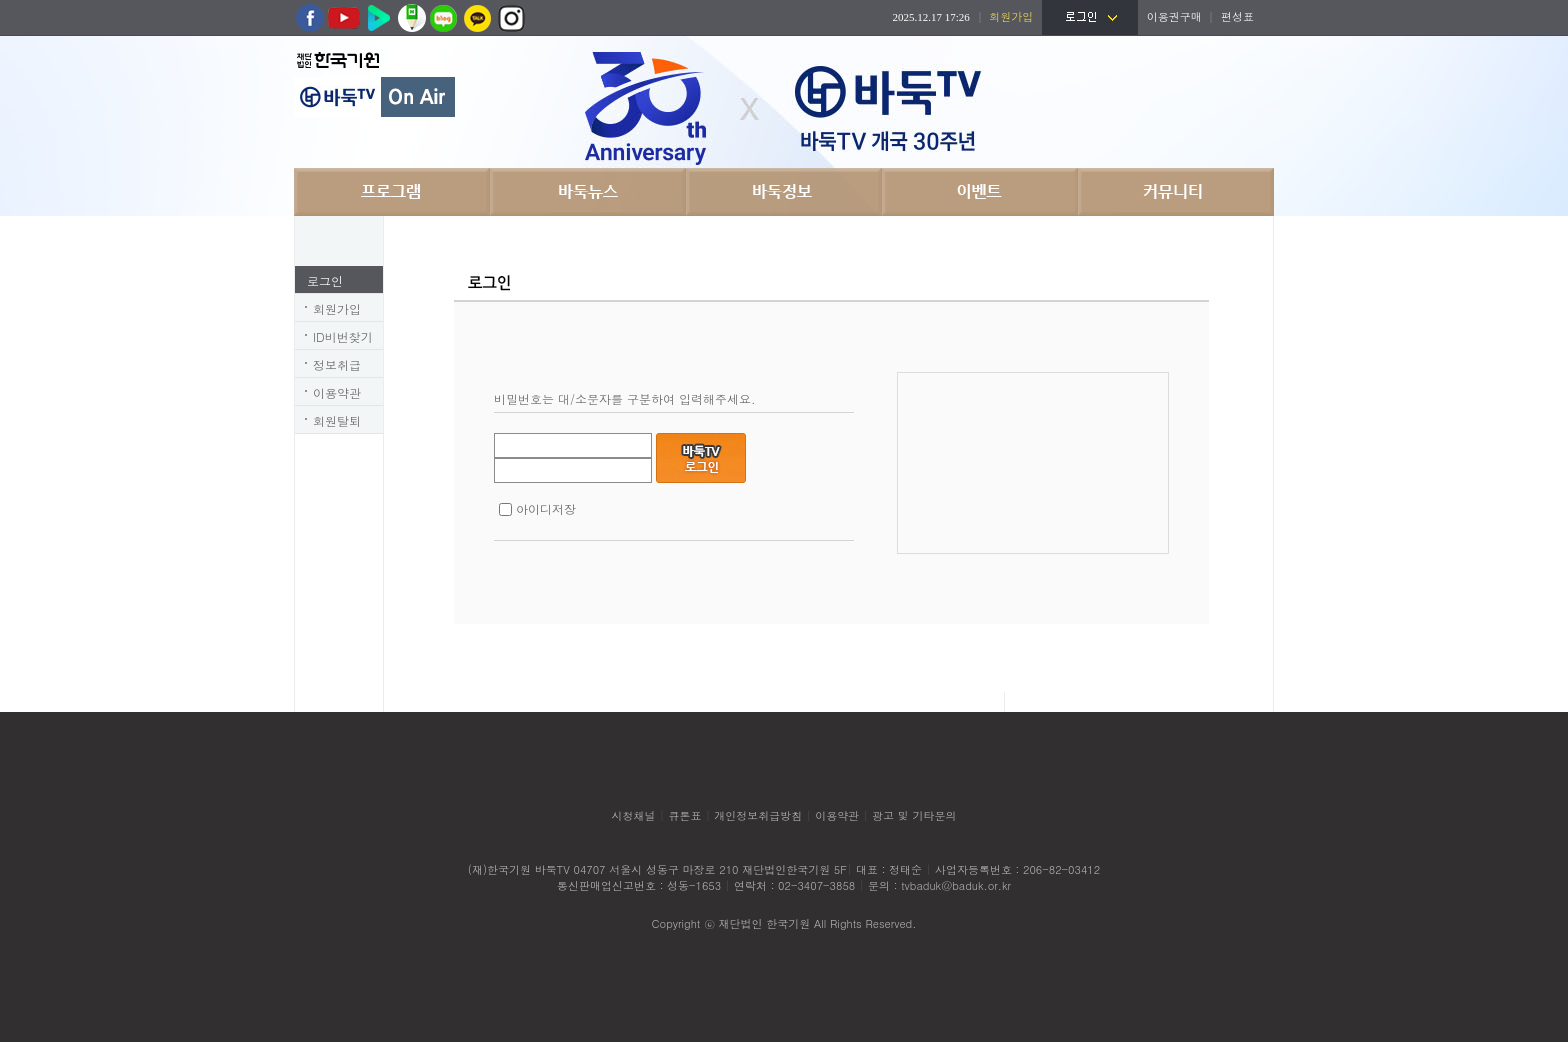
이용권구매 (1174, 16)
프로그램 (392, 192)
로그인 (325, 280)
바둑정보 (784, 192)
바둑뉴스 (588, 192)
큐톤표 (684, 815)
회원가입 (337, 308)
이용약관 (337, 392)
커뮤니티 (1176, 192)
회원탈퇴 (337, 420)
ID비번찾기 (343, 336)
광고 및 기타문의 (914, 815)
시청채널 (634, 815)
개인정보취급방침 (758, 815)
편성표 (1237, 16)
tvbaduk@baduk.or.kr (956, 885)
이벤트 (980, 192)
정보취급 (337, 364)
